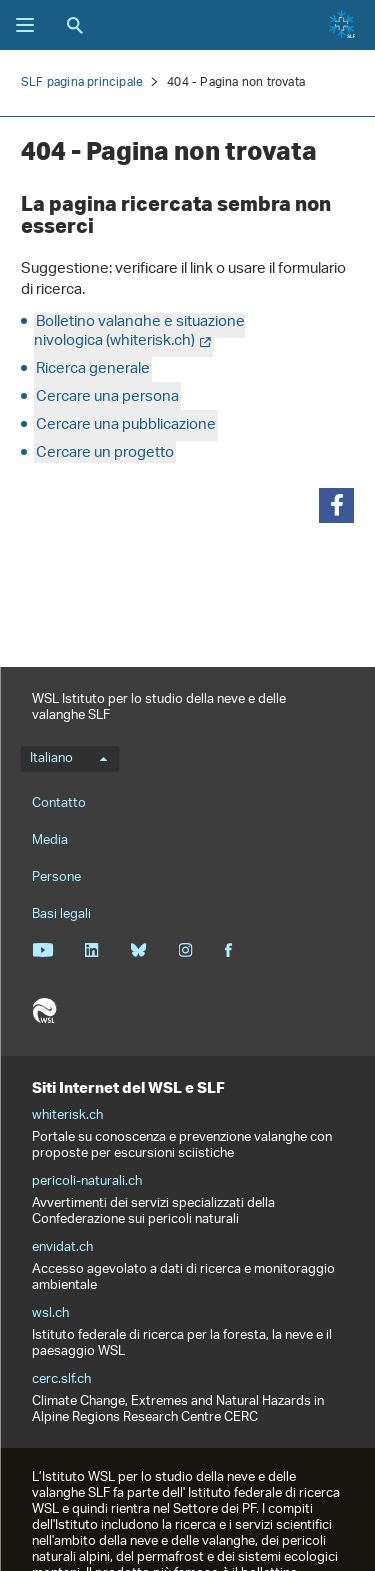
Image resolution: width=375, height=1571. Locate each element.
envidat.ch (62, 1248)
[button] (336, 505)
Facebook (228, 950)
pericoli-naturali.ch (87, 1182)
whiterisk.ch (67, 1116)
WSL (44, 1011)
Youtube (42, 950)
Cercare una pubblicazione (126, 425)
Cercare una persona (107, 397)
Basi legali (61, 914)
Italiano (68, 759)
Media (50, 840)
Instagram (185, 950)
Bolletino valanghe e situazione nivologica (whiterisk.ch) (139, 332)
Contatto (59, 803)
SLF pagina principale (82, 82)
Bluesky (138, 950)
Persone (56, 877)
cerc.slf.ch (61, 1380)
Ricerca (75, 25)
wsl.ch (50, 1314)
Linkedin (91, 950)
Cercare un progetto (105, 453)
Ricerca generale (93, 369)
